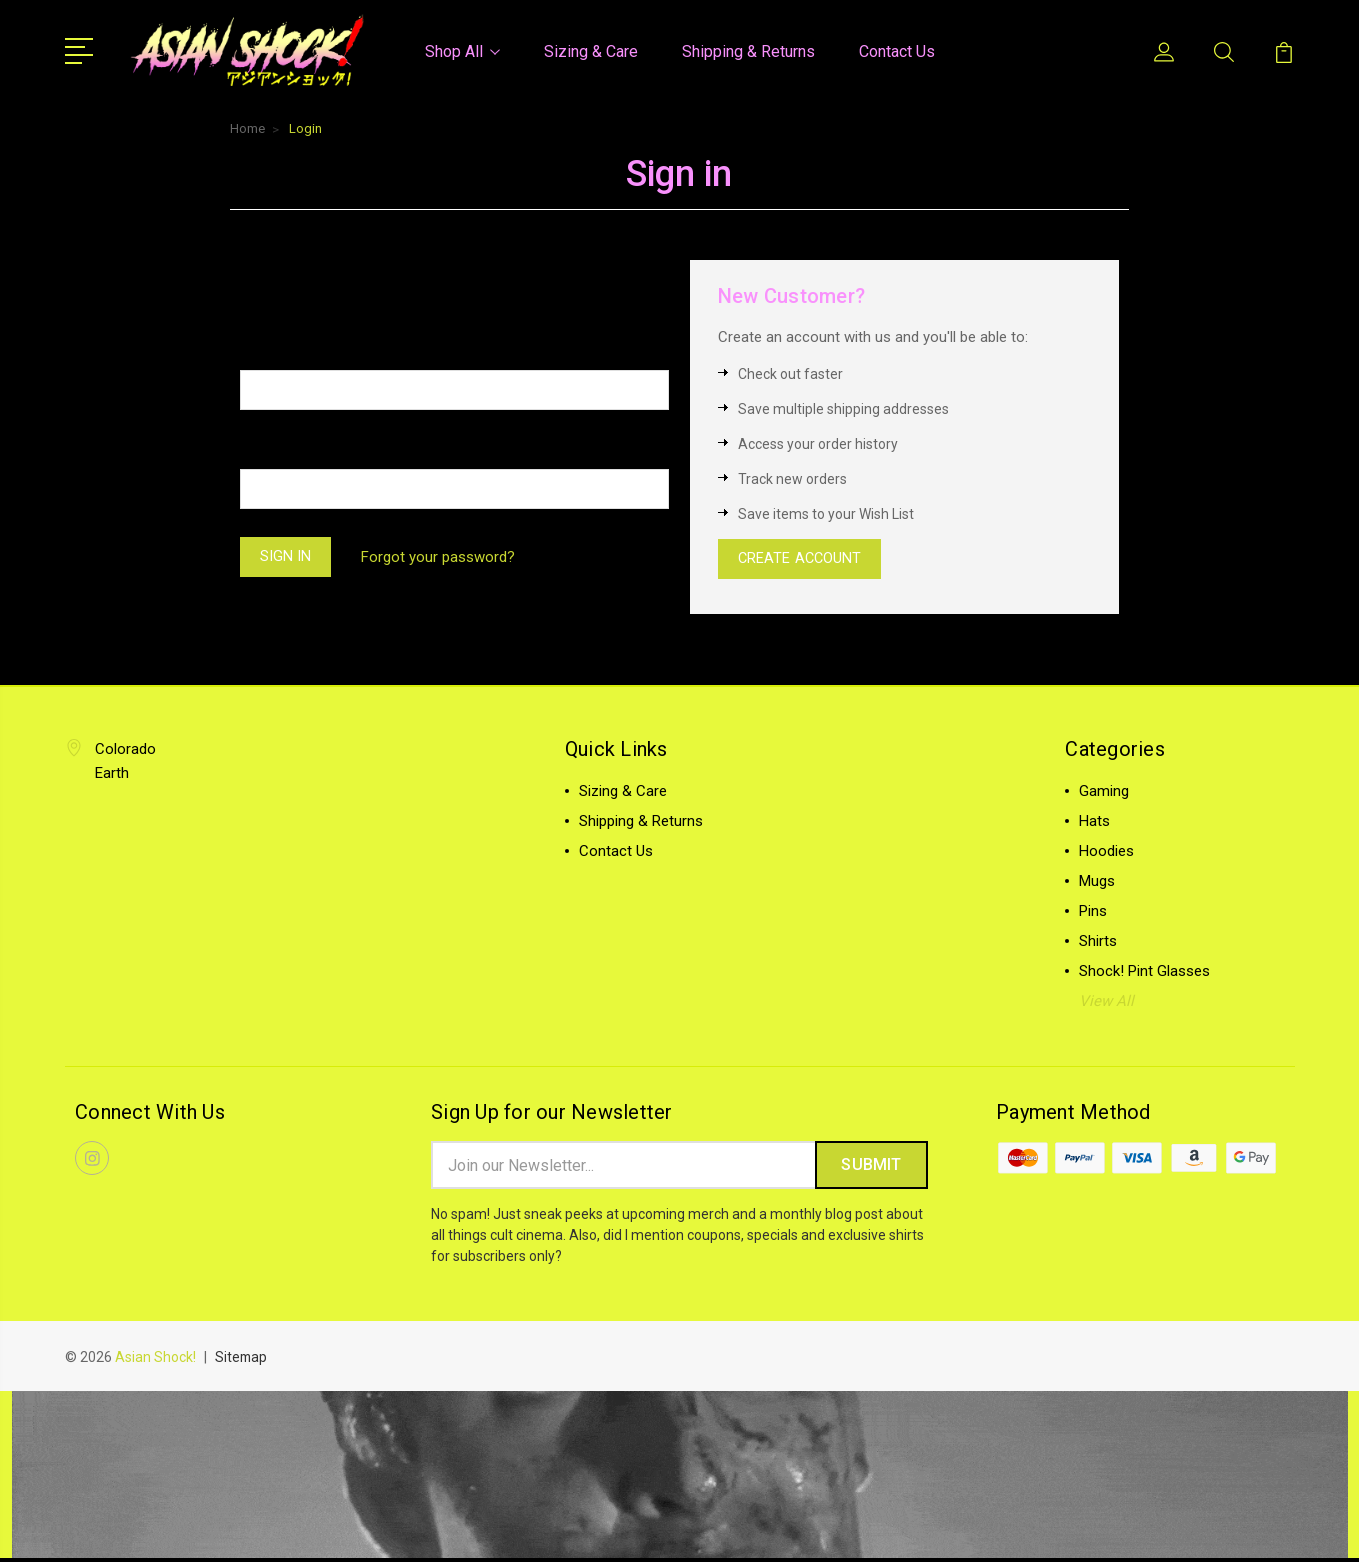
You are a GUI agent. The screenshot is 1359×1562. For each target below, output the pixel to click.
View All (1106, 1003)
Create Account (802, 559)
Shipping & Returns (748, 50)
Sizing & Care (591, 50)
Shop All (462, 50)
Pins (1093, 913)
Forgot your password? (442, 557)
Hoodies (1106, 853)
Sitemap (242, 1361)
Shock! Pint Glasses (1144, 973)
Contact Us (897, 50)
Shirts (1098, 943)
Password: (277, 447)
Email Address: (292, 348)
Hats (1094, 823)
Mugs (1097, 883)
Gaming (1104, 793)
